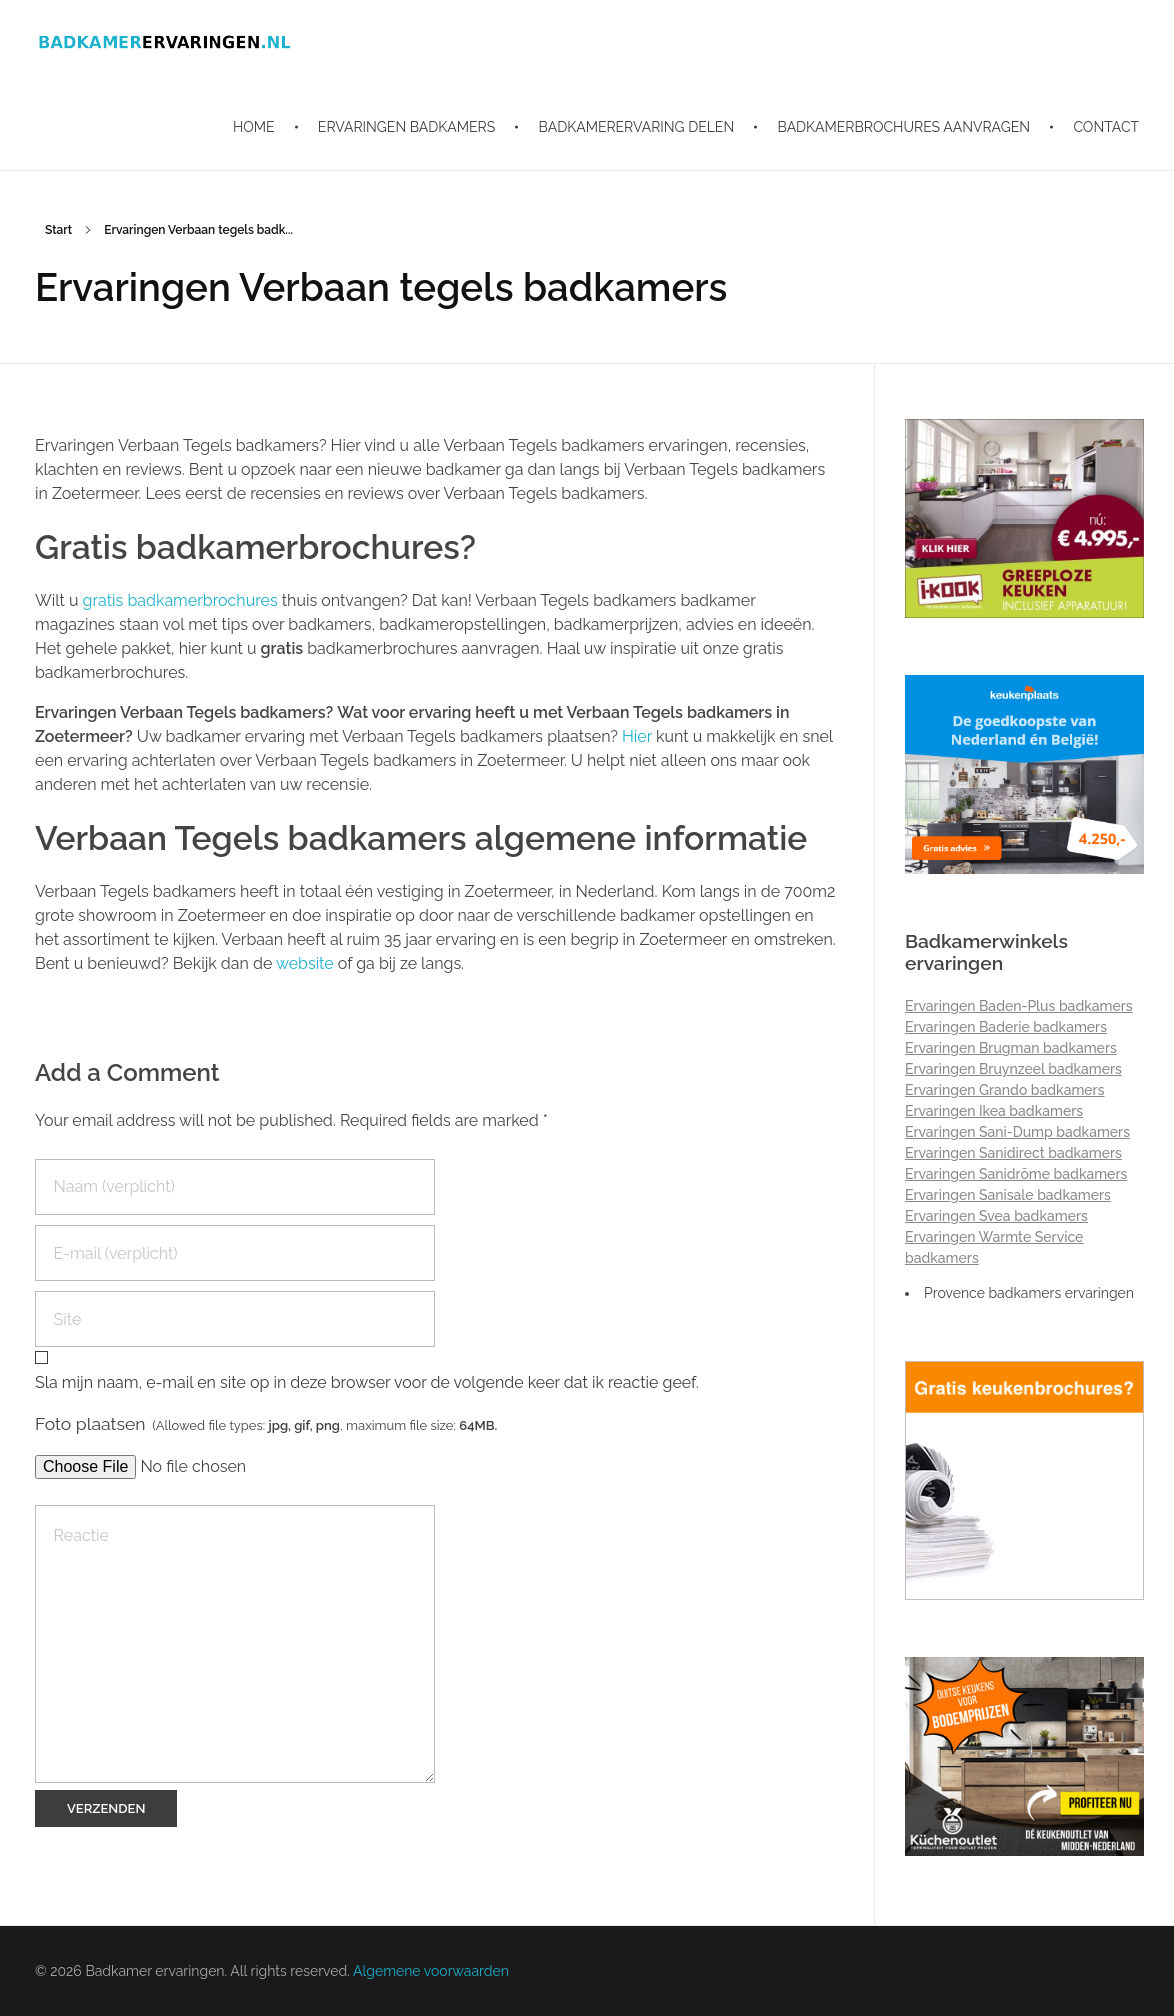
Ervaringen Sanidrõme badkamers (1016, 1174)
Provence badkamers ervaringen (1029, 1293)
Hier (637, 736)
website (305, 963)
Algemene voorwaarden (431, 1971)
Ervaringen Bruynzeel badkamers (1013, 1069)
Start (58, 230)
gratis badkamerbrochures (182, 600)
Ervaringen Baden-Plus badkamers (1019, 1006)
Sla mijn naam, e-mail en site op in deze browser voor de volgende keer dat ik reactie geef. (367, 1382)
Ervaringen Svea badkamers (996, 1216)
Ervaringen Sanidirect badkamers (1013, 1153)
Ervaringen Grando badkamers (1005, 1090)
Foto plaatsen (266, 1423)
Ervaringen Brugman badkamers (1011, 1048)
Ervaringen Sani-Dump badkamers (1017, 1132)
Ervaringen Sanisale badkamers (1008, 1195)
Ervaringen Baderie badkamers (1006, 1027)
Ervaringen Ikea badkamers (994, 1111)
